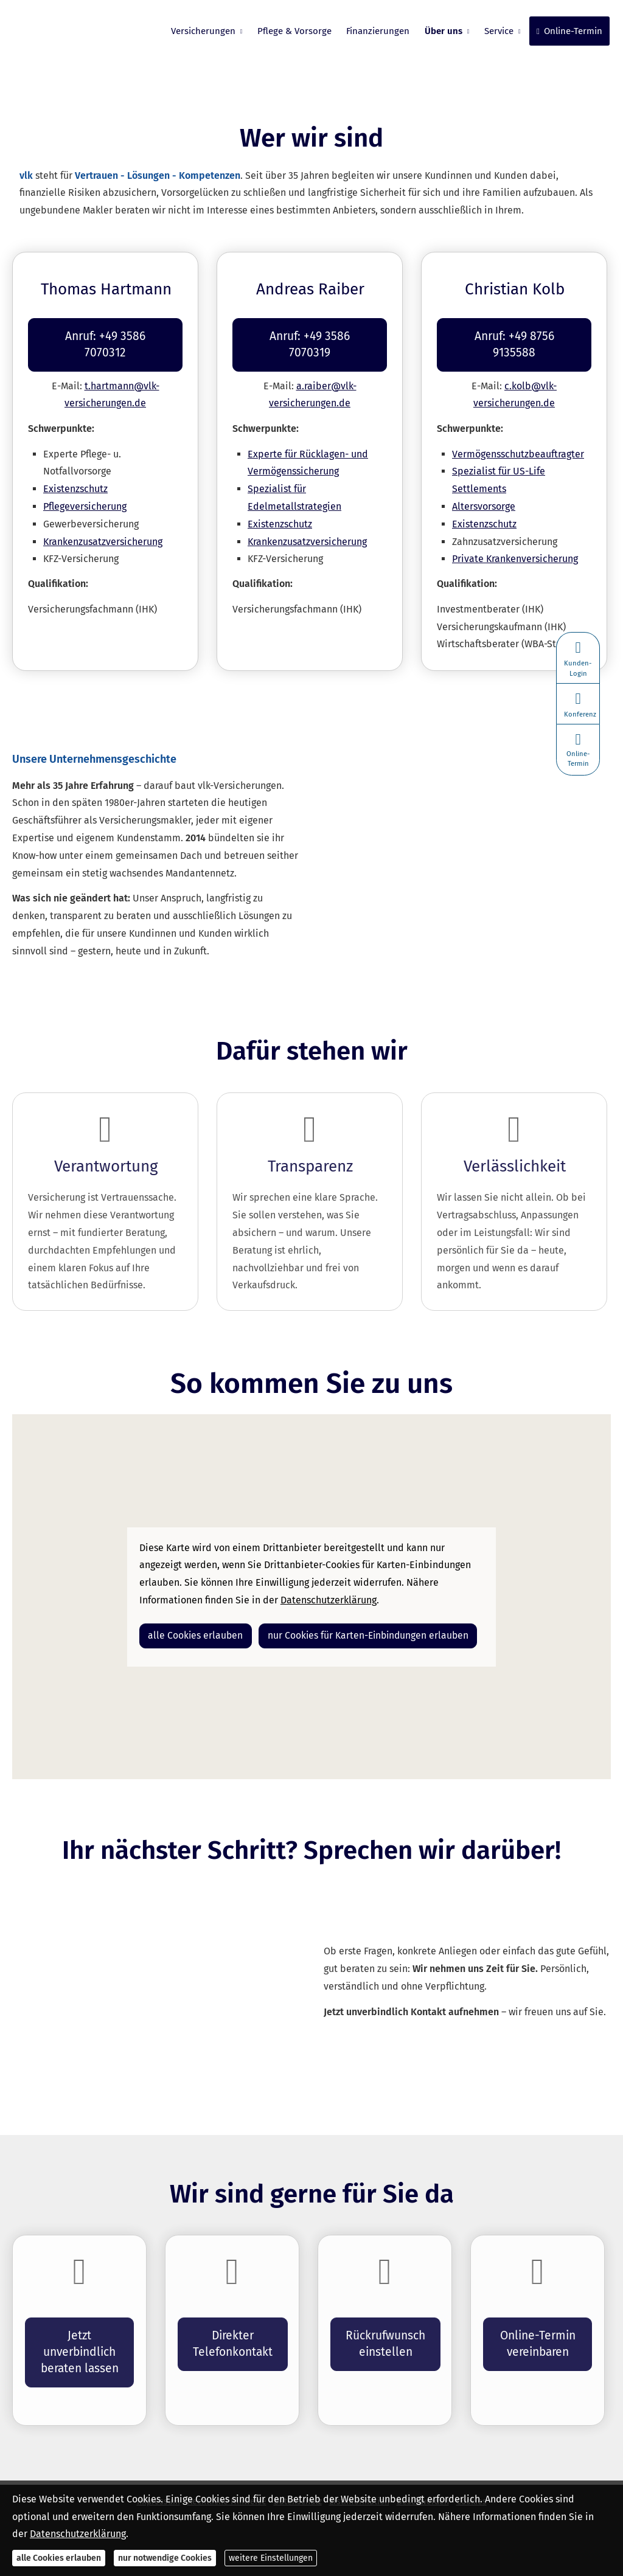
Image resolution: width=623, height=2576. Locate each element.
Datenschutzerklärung (78, 2534)
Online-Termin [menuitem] (569, 31)
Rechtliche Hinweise (226, 2464)
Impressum (158, 2464)
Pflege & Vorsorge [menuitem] (296, 31)
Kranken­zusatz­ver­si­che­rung (102, 524)
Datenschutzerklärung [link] (328, 1583)
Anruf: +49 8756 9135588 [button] (514, 335)
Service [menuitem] (499, 31)
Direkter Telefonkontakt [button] (232, 2325)
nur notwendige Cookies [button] (165, 2558)
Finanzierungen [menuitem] (379, 31)
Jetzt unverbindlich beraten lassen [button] (79, 2333)
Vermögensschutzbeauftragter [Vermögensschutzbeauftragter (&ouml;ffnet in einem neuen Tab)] (518, 437)
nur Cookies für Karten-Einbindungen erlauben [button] (352, 1617)
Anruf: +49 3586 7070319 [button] (310, 335)
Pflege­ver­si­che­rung (85, 489)
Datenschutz (298, 2464)
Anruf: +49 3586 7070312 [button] (105, 335)
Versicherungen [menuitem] (204, 31)
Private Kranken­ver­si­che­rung (515, 542)
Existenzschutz (75, 472)
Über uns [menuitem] (444, 31)
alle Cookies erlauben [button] (191, 1617)
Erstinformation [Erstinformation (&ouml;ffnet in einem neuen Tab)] (359, 2464)
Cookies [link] (471, 2464)
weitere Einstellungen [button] (271, 2558)
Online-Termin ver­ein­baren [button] (537, 2325)
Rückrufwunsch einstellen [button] (385, 2325)
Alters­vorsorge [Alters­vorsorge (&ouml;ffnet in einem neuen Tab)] (483, 489)
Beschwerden (423, 2464)
